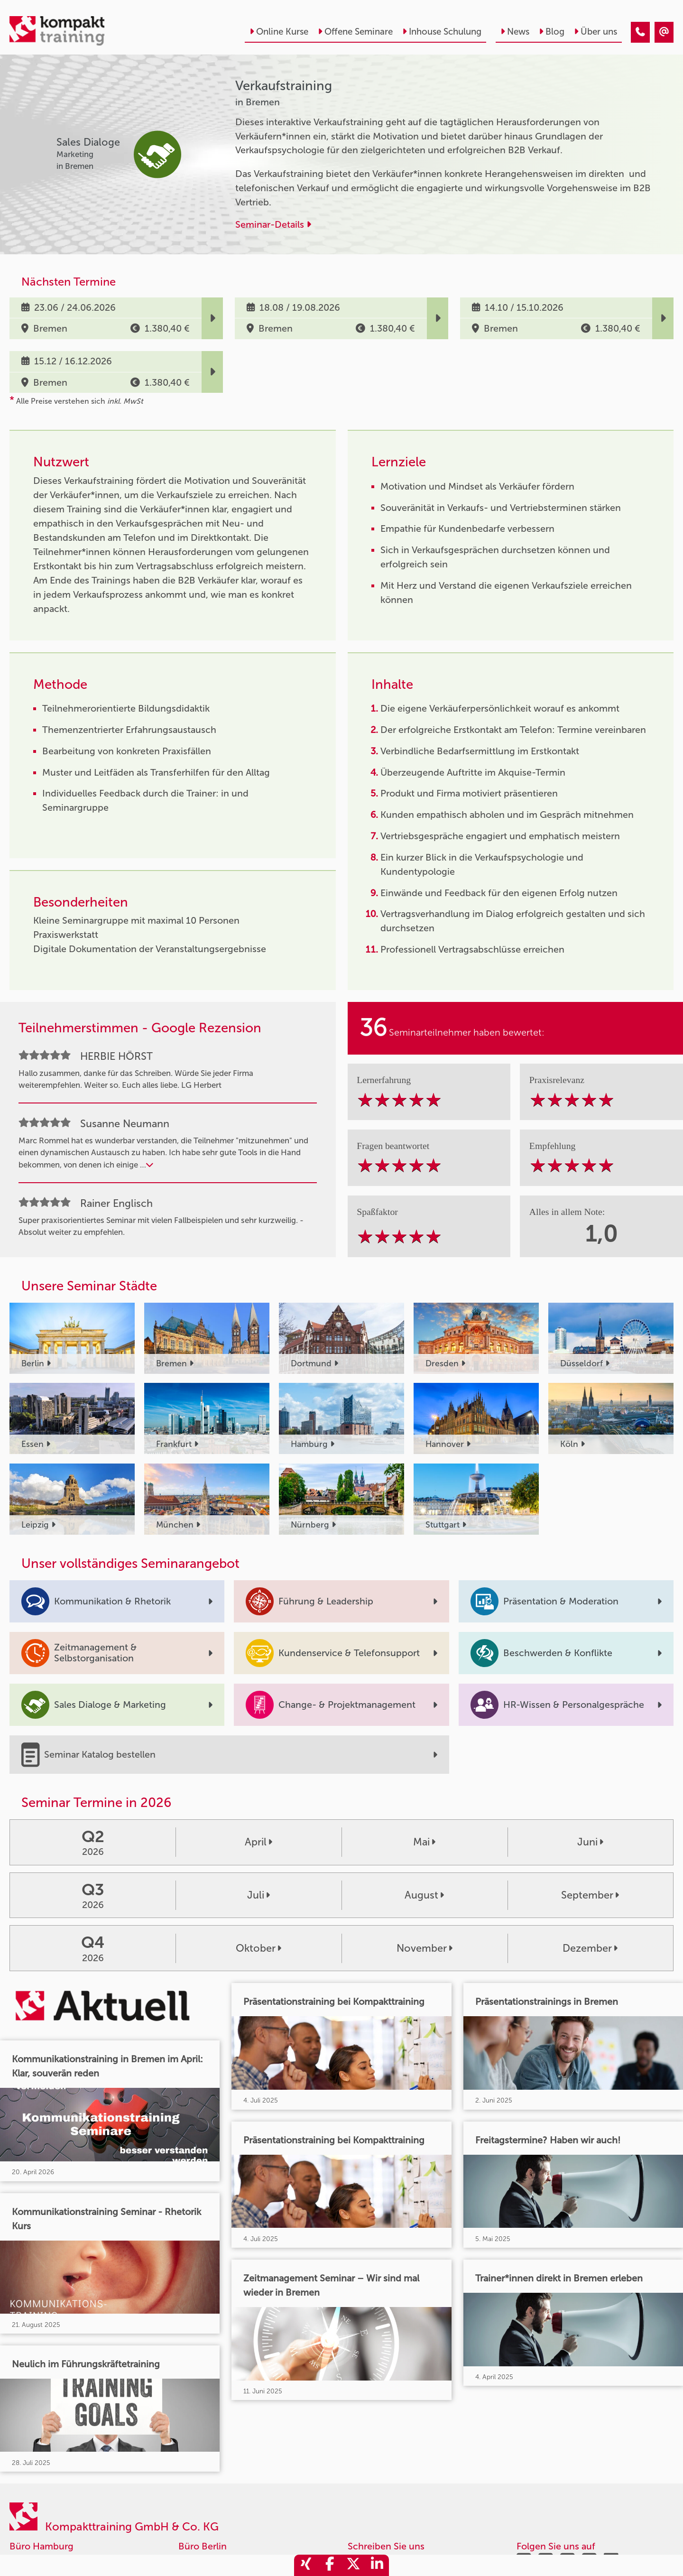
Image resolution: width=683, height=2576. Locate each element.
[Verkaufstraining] (640, 32)
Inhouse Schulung (441, 31)
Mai (424, 1842)
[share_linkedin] (377, 2565)
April (258, 1842)
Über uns (595, 31)
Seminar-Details (273, 224)
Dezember (590, 1948)
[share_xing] (306, 2565)
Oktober (258, 1948)
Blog (551, 31)
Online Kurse (278, 31)
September (590, 1895)
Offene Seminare (355, 31)
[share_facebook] (330, 2565)
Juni (590, 1842)
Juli (258, 1895)
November (424, 1948)
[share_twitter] (353, 2565)
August (424, 1895)
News (514, 31)
